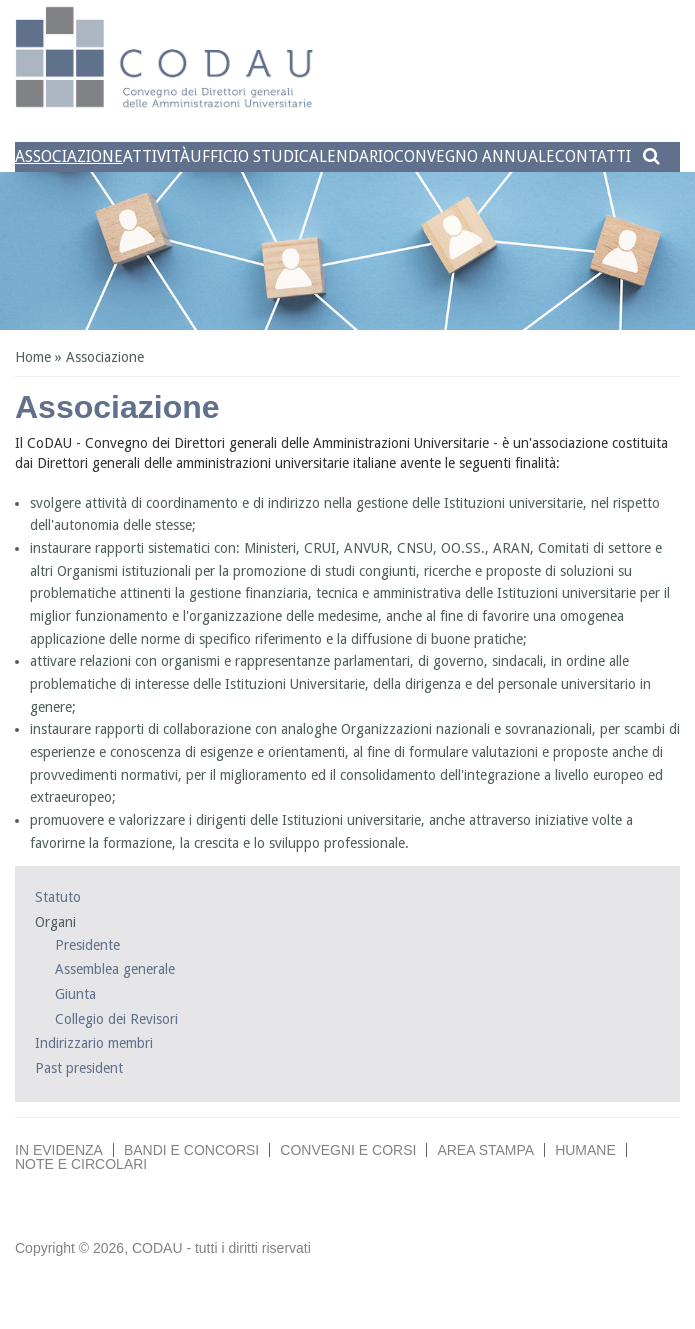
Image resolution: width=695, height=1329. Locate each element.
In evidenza (59, 1150)
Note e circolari (81, 1164)
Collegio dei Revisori (116, 1019)
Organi (55, 922)
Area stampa (485, 1150)
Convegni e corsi (348, 1150)
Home (33, 357)
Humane (585, 1150)
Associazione (69, 156)
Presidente (87, 945)
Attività (156, 156)
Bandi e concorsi (191, 1150)
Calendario (346, 156)
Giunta (75, 994)
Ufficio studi (244, 156)
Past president (79, 1068)
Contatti (593, 156)
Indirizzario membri (94, 1043)
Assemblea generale (115, 969)
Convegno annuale (474, 156)
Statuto (58, 897)
